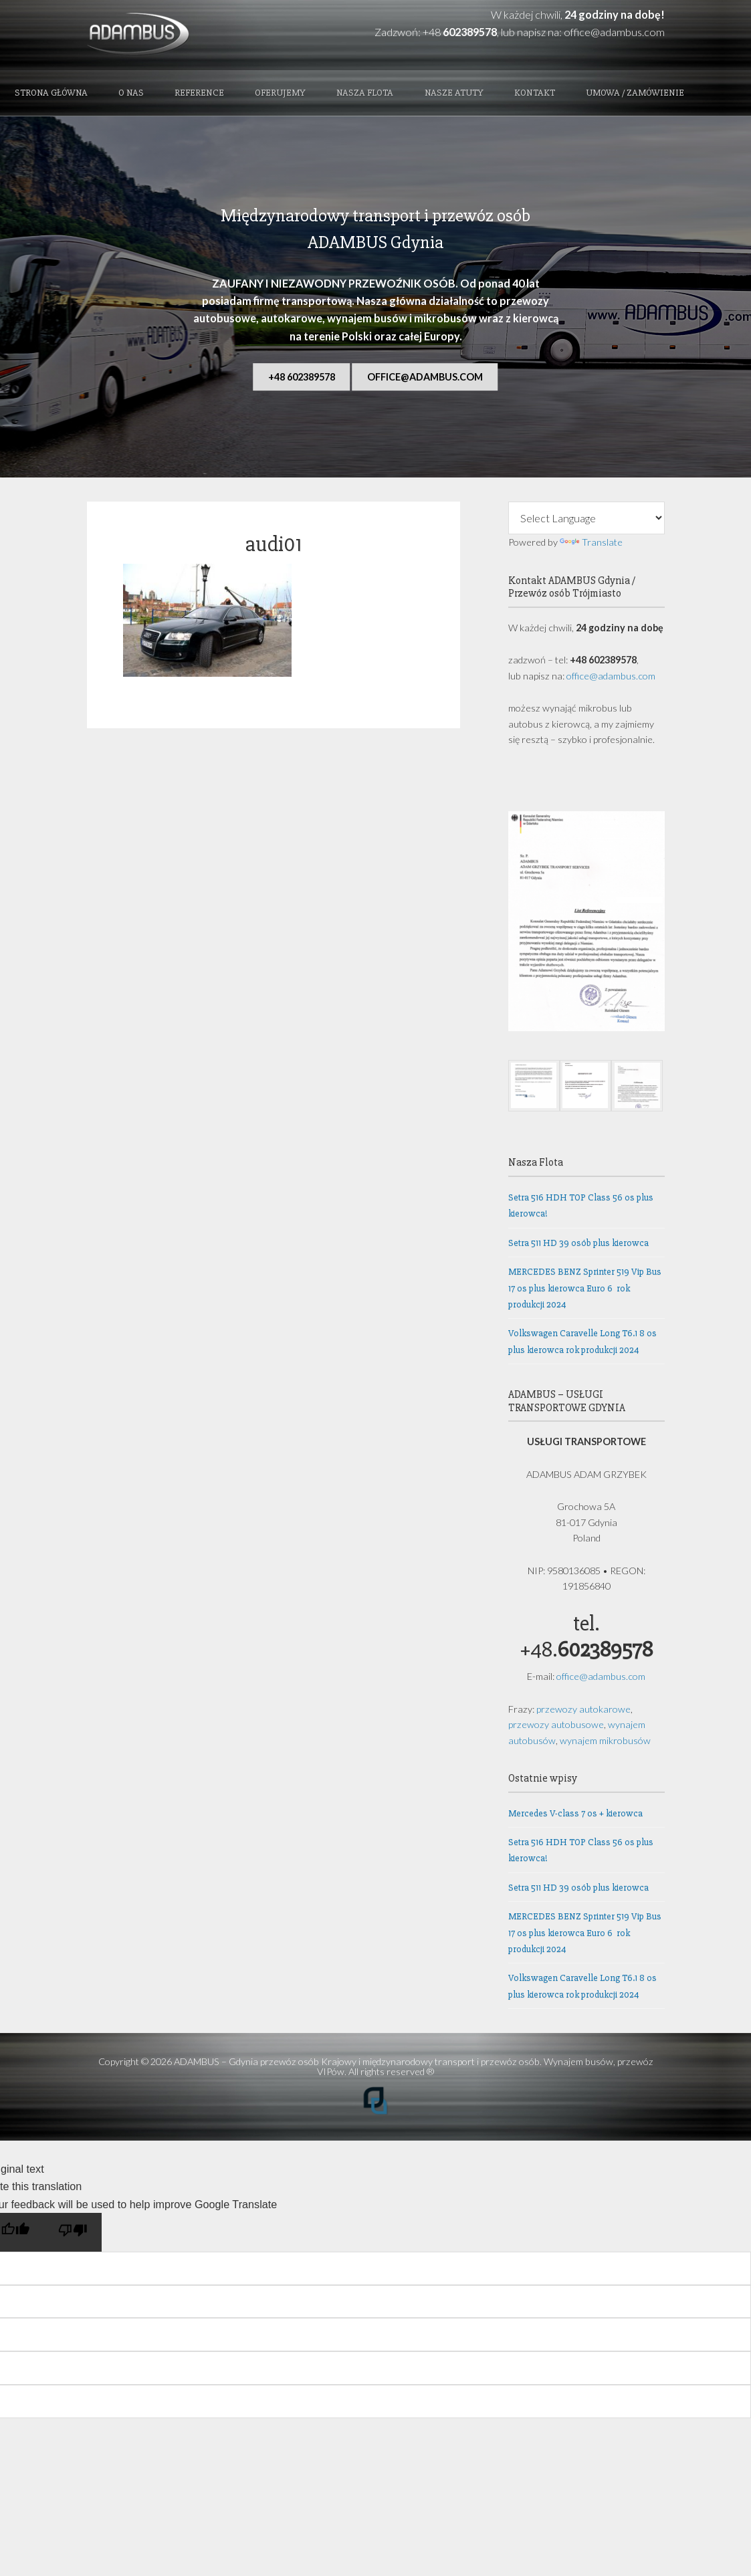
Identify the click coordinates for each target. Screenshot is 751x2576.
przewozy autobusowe (556, 1724)
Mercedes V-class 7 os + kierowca (575, 1813)
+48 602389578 (301, 377)
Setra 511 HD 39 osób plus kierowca (578, 1243)
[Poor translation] (73, 2232)
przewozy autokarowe (583, 1709)
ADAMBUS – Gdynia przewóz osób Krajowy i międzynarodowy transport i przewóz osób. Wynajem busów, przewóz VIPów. (413, 2066)
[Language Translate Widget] (586, 518)
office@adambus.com (614, 31)
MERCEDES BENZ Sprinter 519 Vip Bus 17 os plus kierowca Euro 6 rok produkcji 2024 (584, 1288)
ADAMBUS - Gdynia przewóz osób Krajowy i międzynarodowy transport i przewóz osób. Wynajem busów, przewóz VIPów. (177, 35)
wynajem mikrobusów (605, 1740)
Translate (591, 542)
